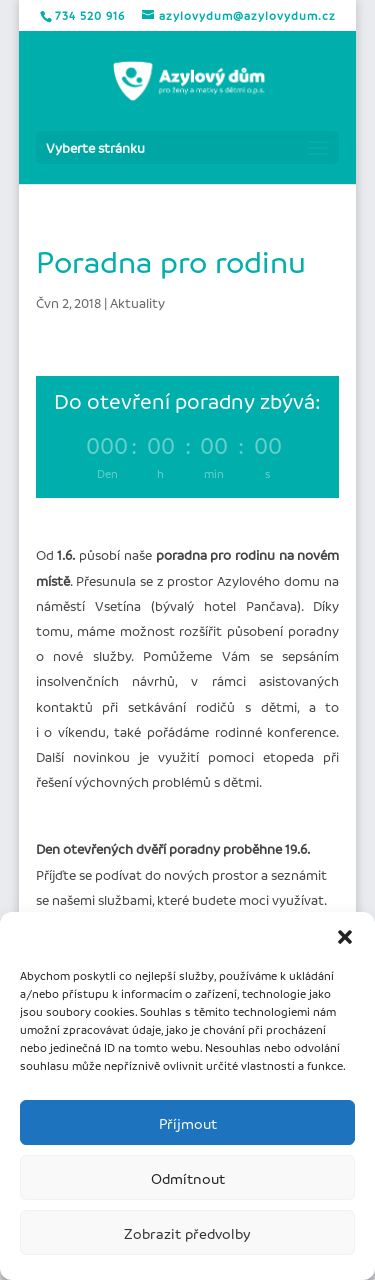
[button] (345, 937)
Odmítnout (188, 1178)
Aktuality (137, 302)
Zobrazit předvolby (187, 1233)
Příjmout (188, 1123)
